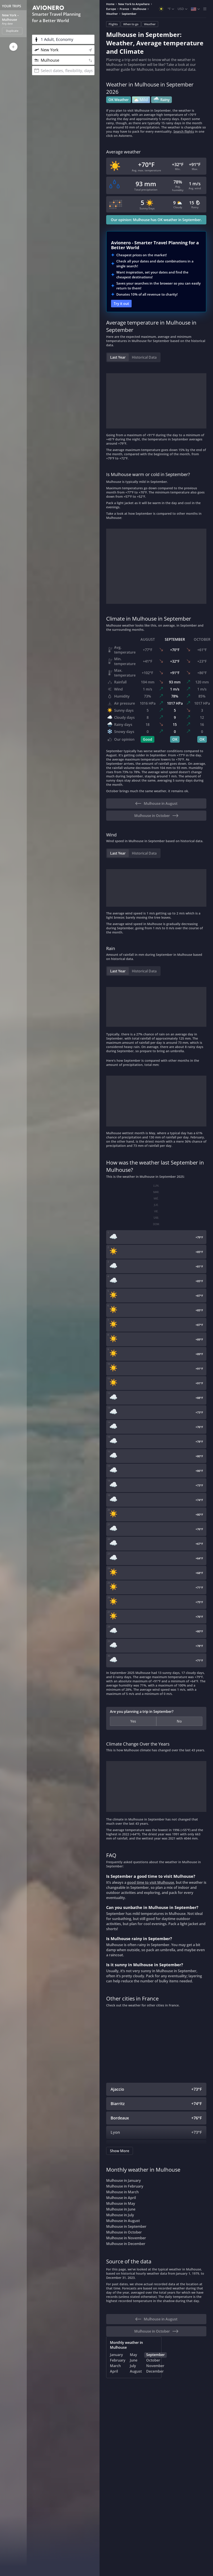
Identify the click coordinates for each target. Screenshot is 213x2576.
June (133, 2360)
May (133, 2354)
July (133, 2365)
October (153, 2360)
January (116, 2354)
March (115, 2365)
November (155, 2365)
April (114, 2371)
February (117, 2360)
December (155, 2371)
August (136, 2371)
